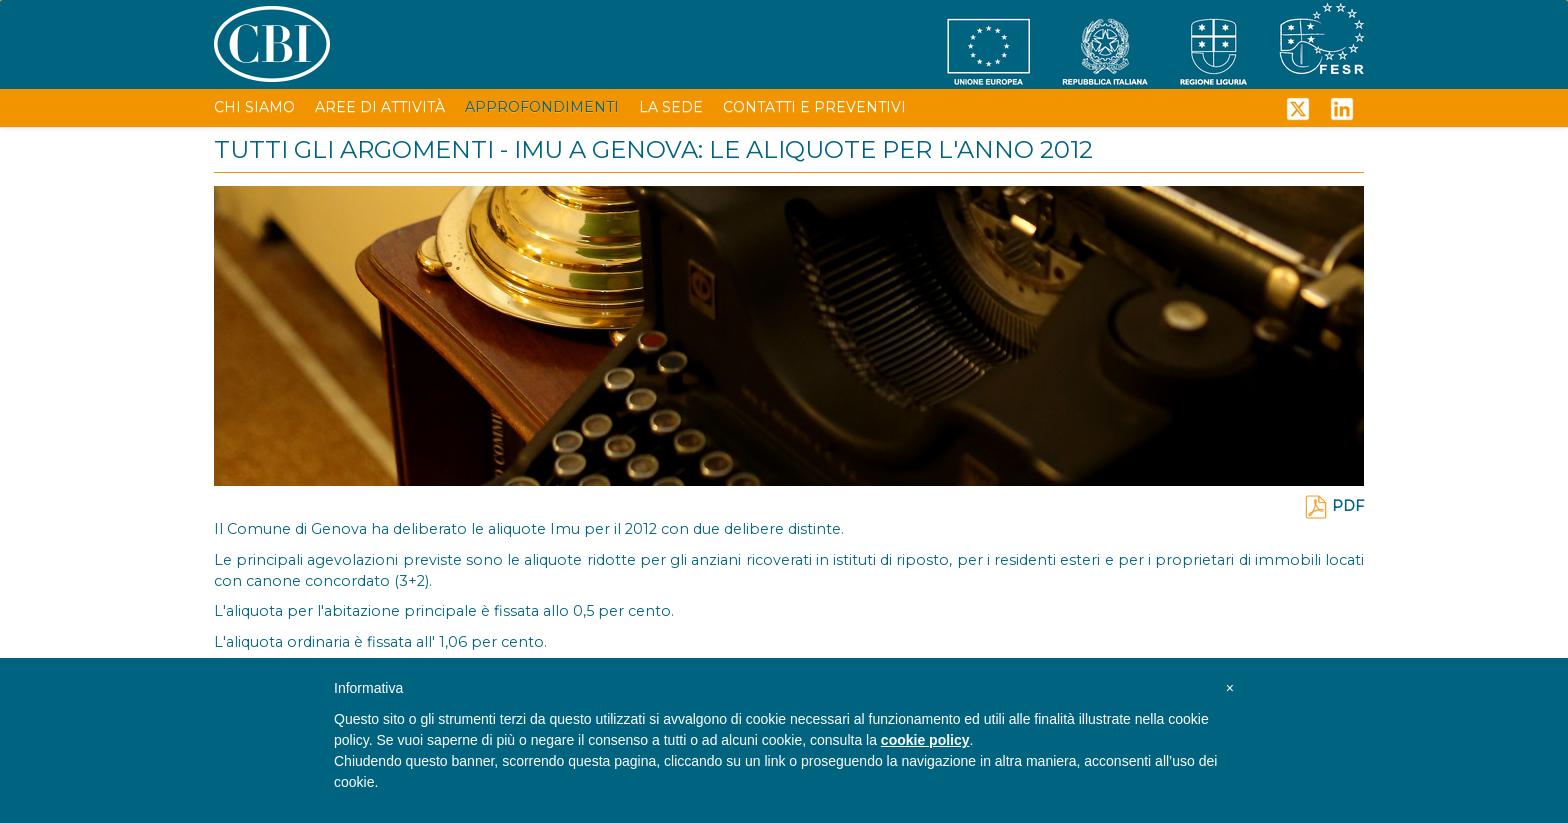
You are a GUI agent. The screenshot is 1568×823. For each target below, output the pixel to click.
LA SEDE (671, 107)
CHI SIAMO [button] (254, 107)
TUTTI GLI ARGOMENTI (354, 149)
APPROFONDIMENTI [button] (542, 107)
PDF (1334, 506)
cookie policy (925, 740)
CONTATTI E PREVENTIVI (814, 107)
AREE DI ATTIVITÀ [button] (380, 107)
